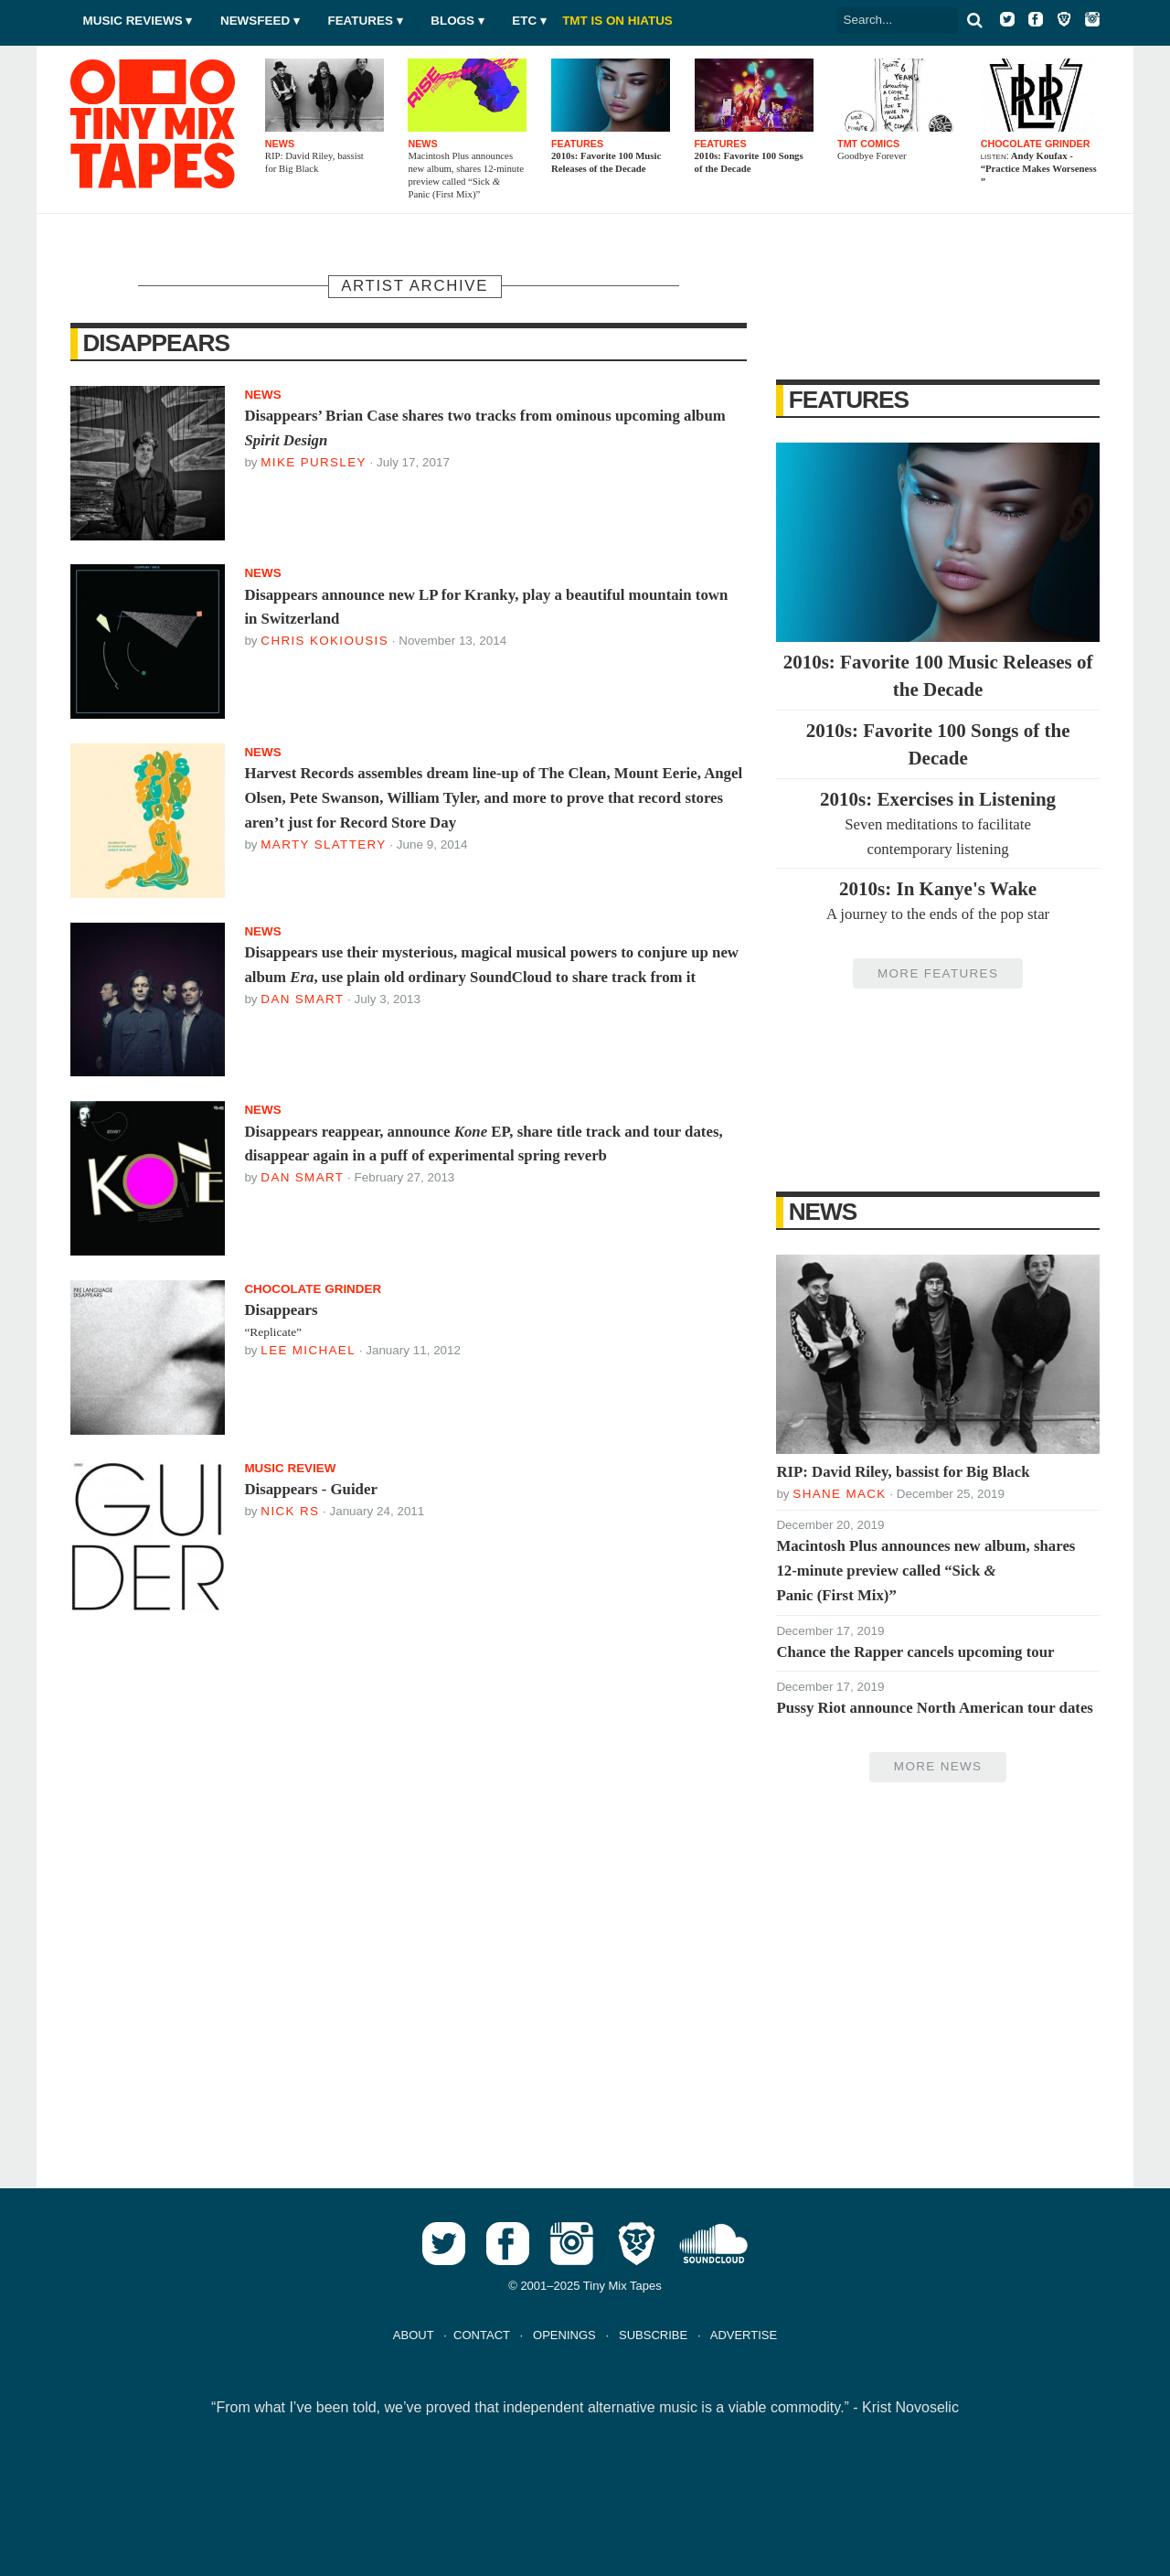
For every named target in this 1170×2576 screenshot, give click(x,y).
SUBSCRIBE (653, 2335)
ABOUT (413, 2335)
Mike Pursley (313, 462)
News (823, 1211)
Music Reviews (133, 20)
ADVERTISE (743, 2335)
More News (938, 1766)
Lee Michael (308, 1350)
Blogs (452, 20)
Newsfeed (255, 20)
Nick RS (290, 1511)
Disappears (155, 343)
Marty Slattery (323, 844)
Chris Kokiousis (324, 640)
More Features (938, 973)
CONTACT (481, 2335)
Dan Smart (302, 999)
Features (359, 20)
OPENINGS (564, 2335)
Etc (524, 20)
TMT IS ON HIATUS (617, 20)
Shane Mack (839, 1494)
